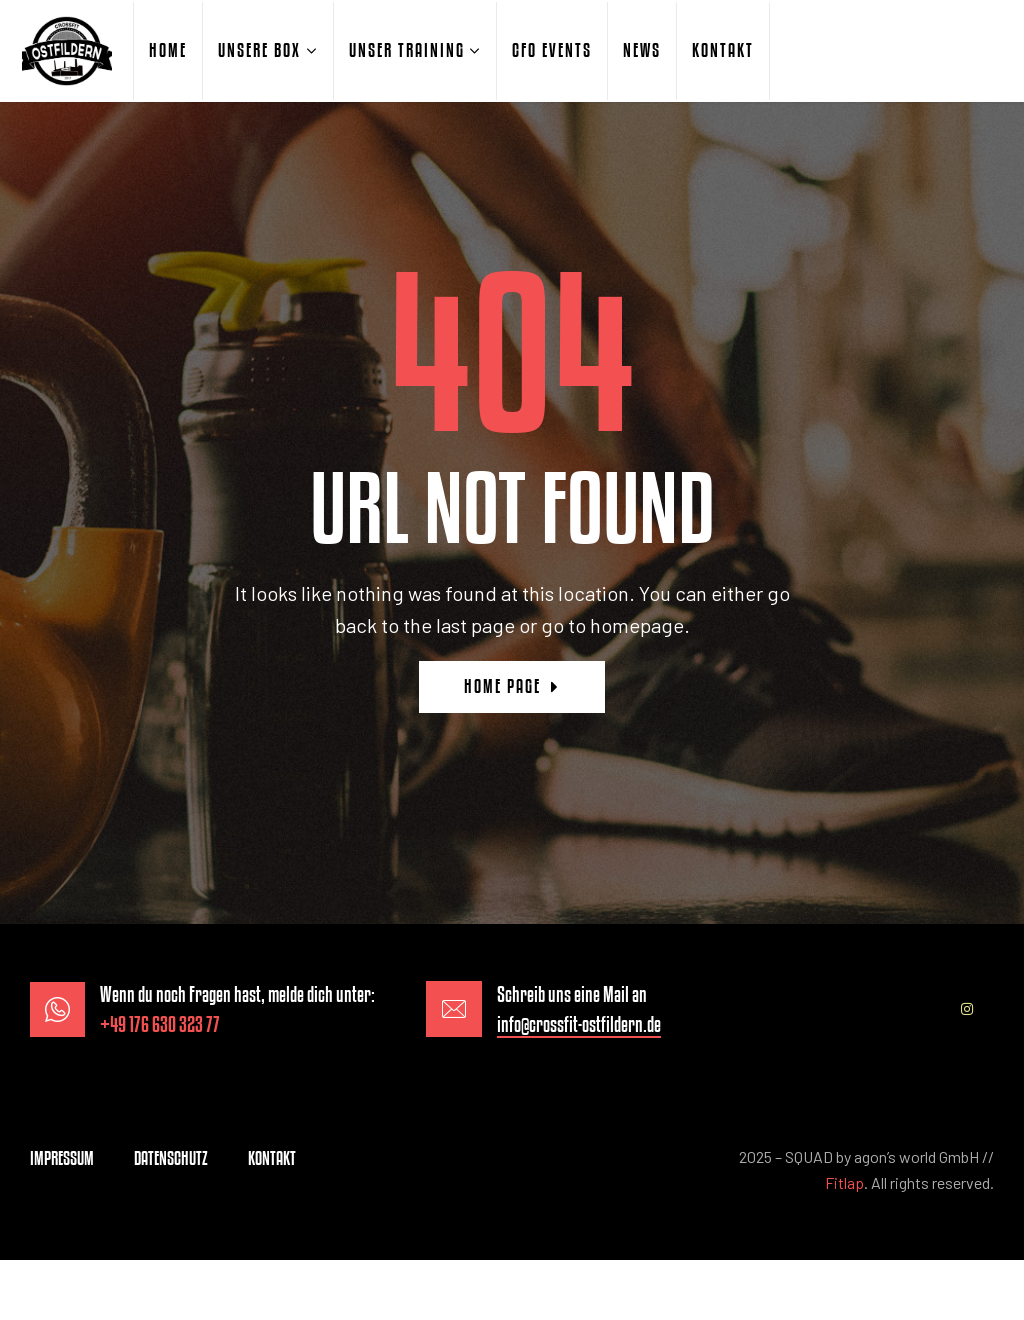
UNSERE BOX (259, 50)
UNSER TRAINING (407, 50)
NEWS (642, 50)
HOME (168, 50)
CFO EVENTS (552, 50)
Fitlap (844, 1182)
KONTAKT (723, 50)
